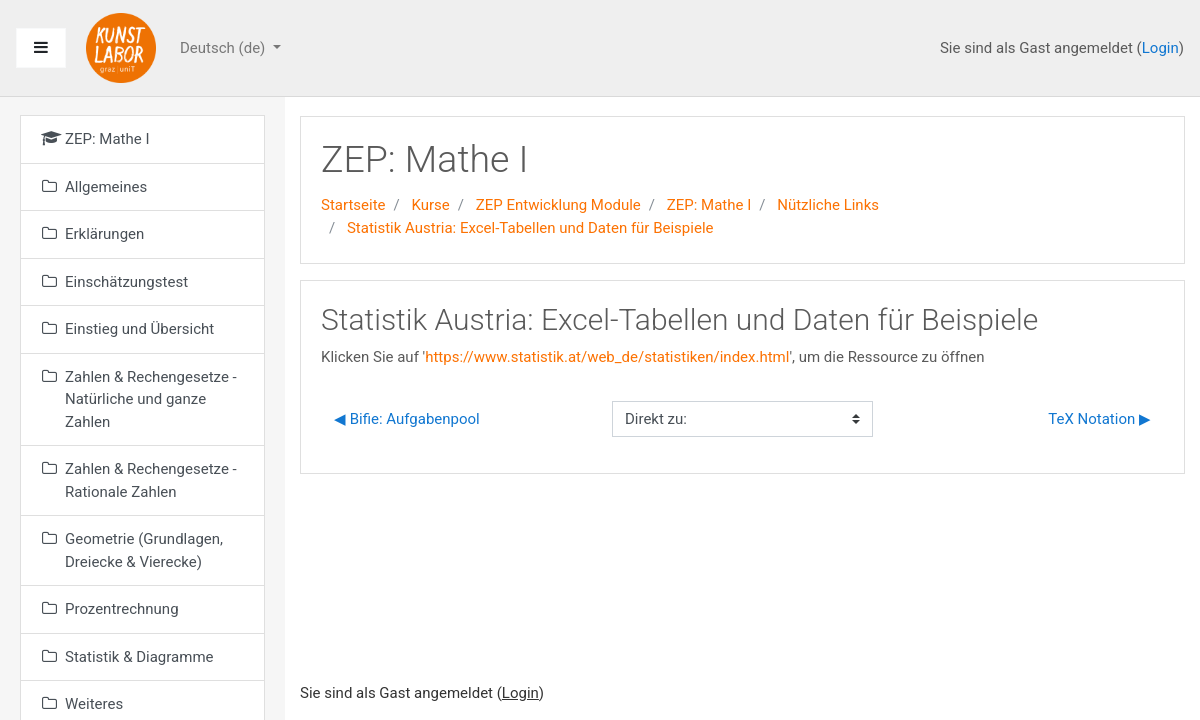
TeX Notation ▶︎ (1099, 419)
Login (1160, 48)
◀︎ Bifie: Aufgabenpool (407, 419)
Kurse (430, 205)
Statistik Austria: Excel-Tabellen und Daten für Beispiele (530, 228)
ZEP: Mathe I (709, 205)
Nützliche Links (828, 205)
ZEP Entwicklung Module (558, 205)
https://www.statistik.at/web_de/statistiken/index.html (607, 357)
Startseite (353, 205)
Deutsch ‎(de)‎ (224, 48)
